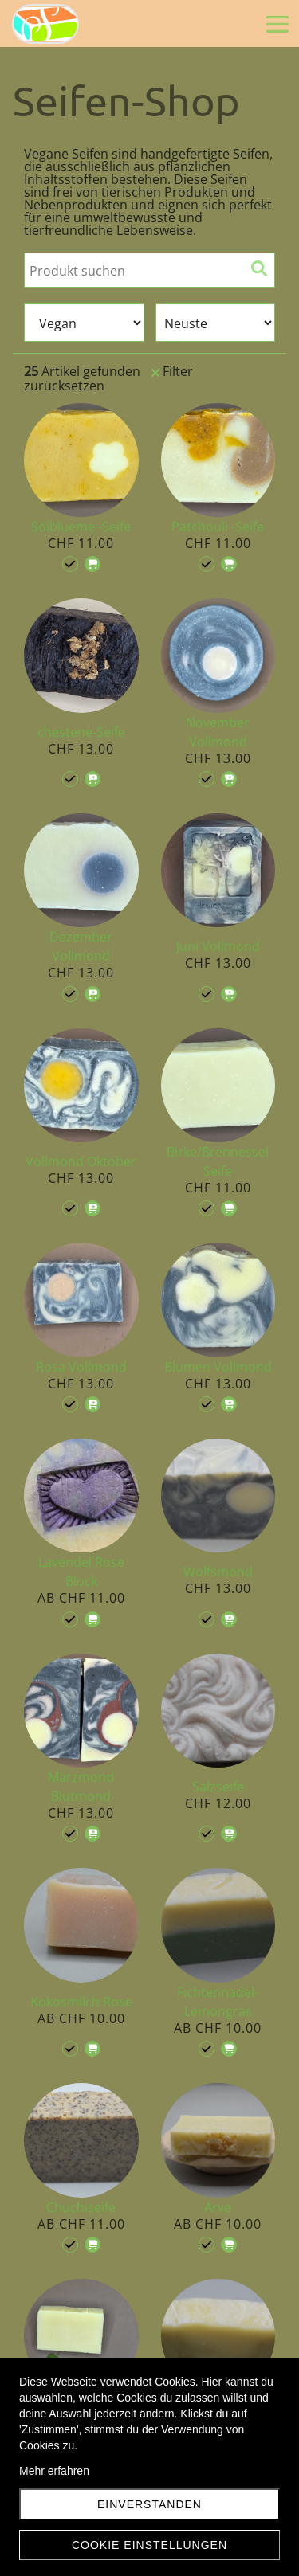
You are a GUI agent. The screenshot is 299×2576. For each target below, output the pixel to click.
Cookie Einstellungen (149, 2545)
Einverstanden (149, 2504)
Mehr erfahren (54, 2470)
